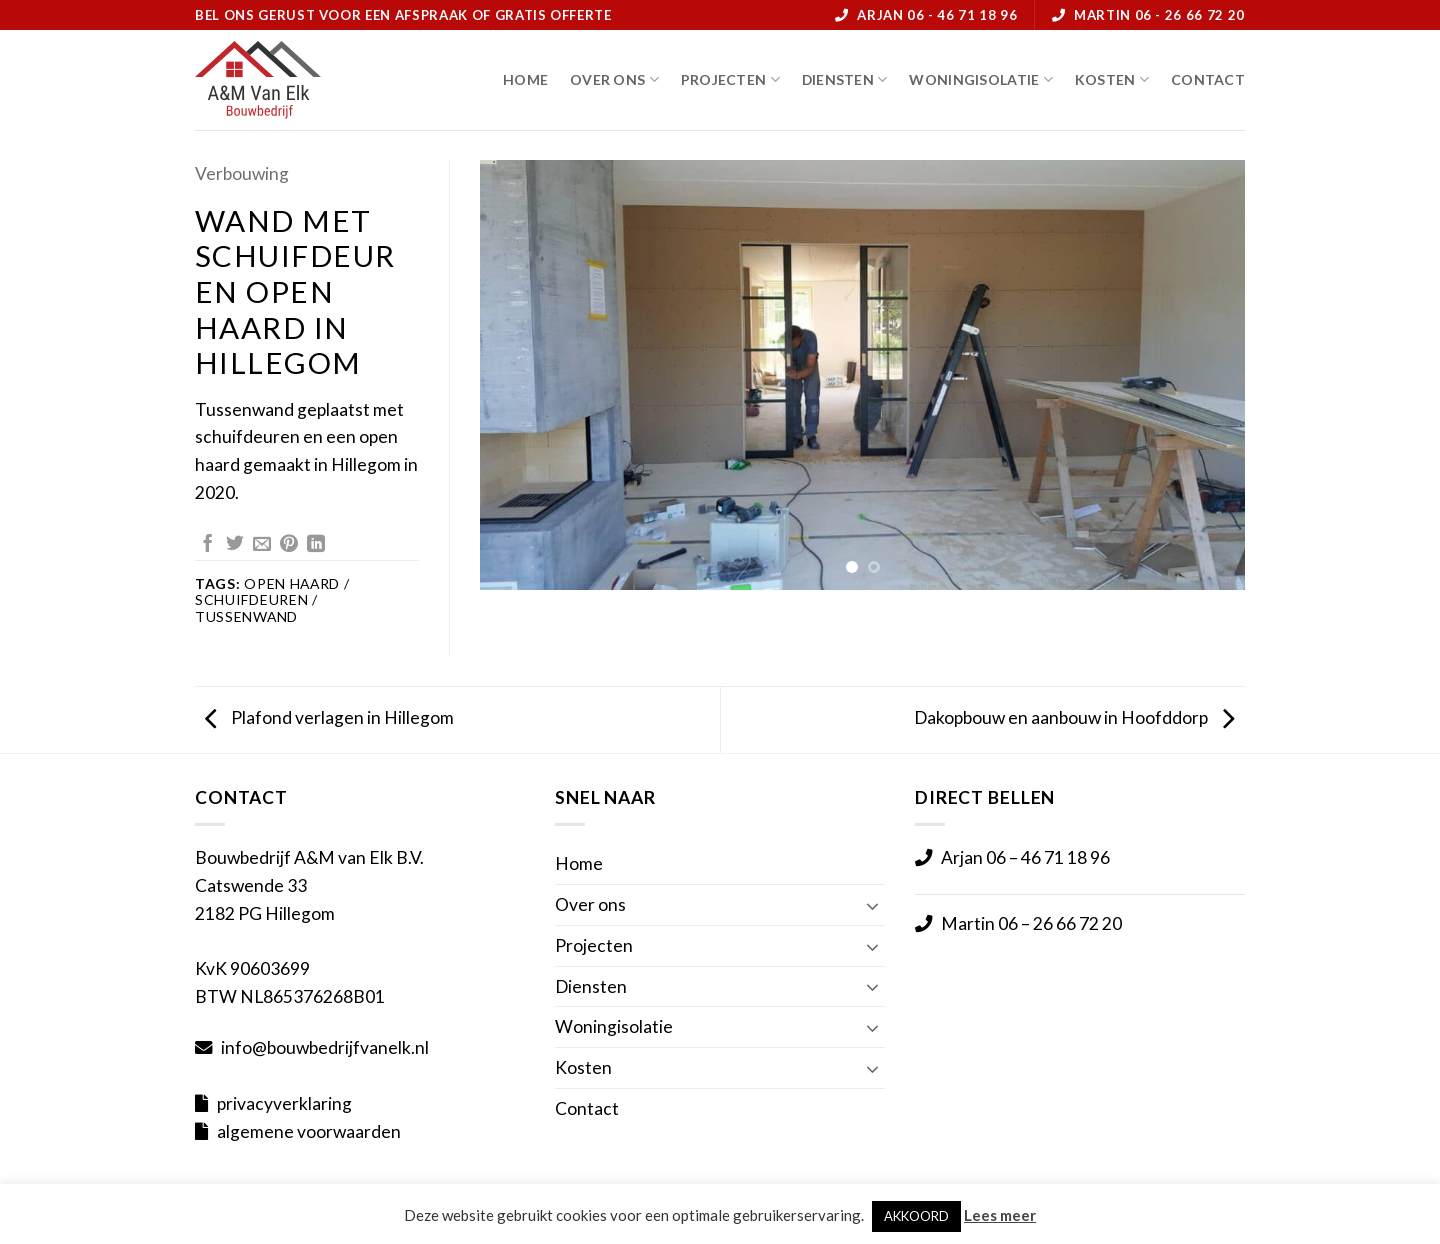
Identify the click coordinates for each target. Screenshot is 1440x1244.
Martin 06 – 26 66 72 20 (1031, 923)
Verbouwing (242, 173)
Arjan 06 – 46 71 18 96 (1025, 857)
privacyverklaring (284, 1103)
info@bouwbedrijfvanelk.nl (325, 1047)
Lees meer (1000, 1215)
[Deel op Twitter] (235, 545)
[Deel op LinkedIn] (316, 545)
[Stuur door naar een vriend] (262, 545)
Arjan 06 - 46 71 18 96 (937, 15)
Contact (1208, 79)
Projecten (730, 79)
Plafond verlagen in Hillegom (329, 717)
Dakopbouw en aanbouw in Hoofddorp (1074, 717)
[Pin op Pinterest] (289, 545)
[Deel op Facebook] (208, 545)
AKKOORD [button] (916, 1216)
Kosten (1112, 79)
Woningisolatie (980, 79)
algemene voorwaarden (309, 1131)
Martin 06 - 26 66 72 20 (1159, 15)
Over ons (614, 79)
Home (525, 79)
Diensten (845, 79)
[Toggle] (873, 904)
